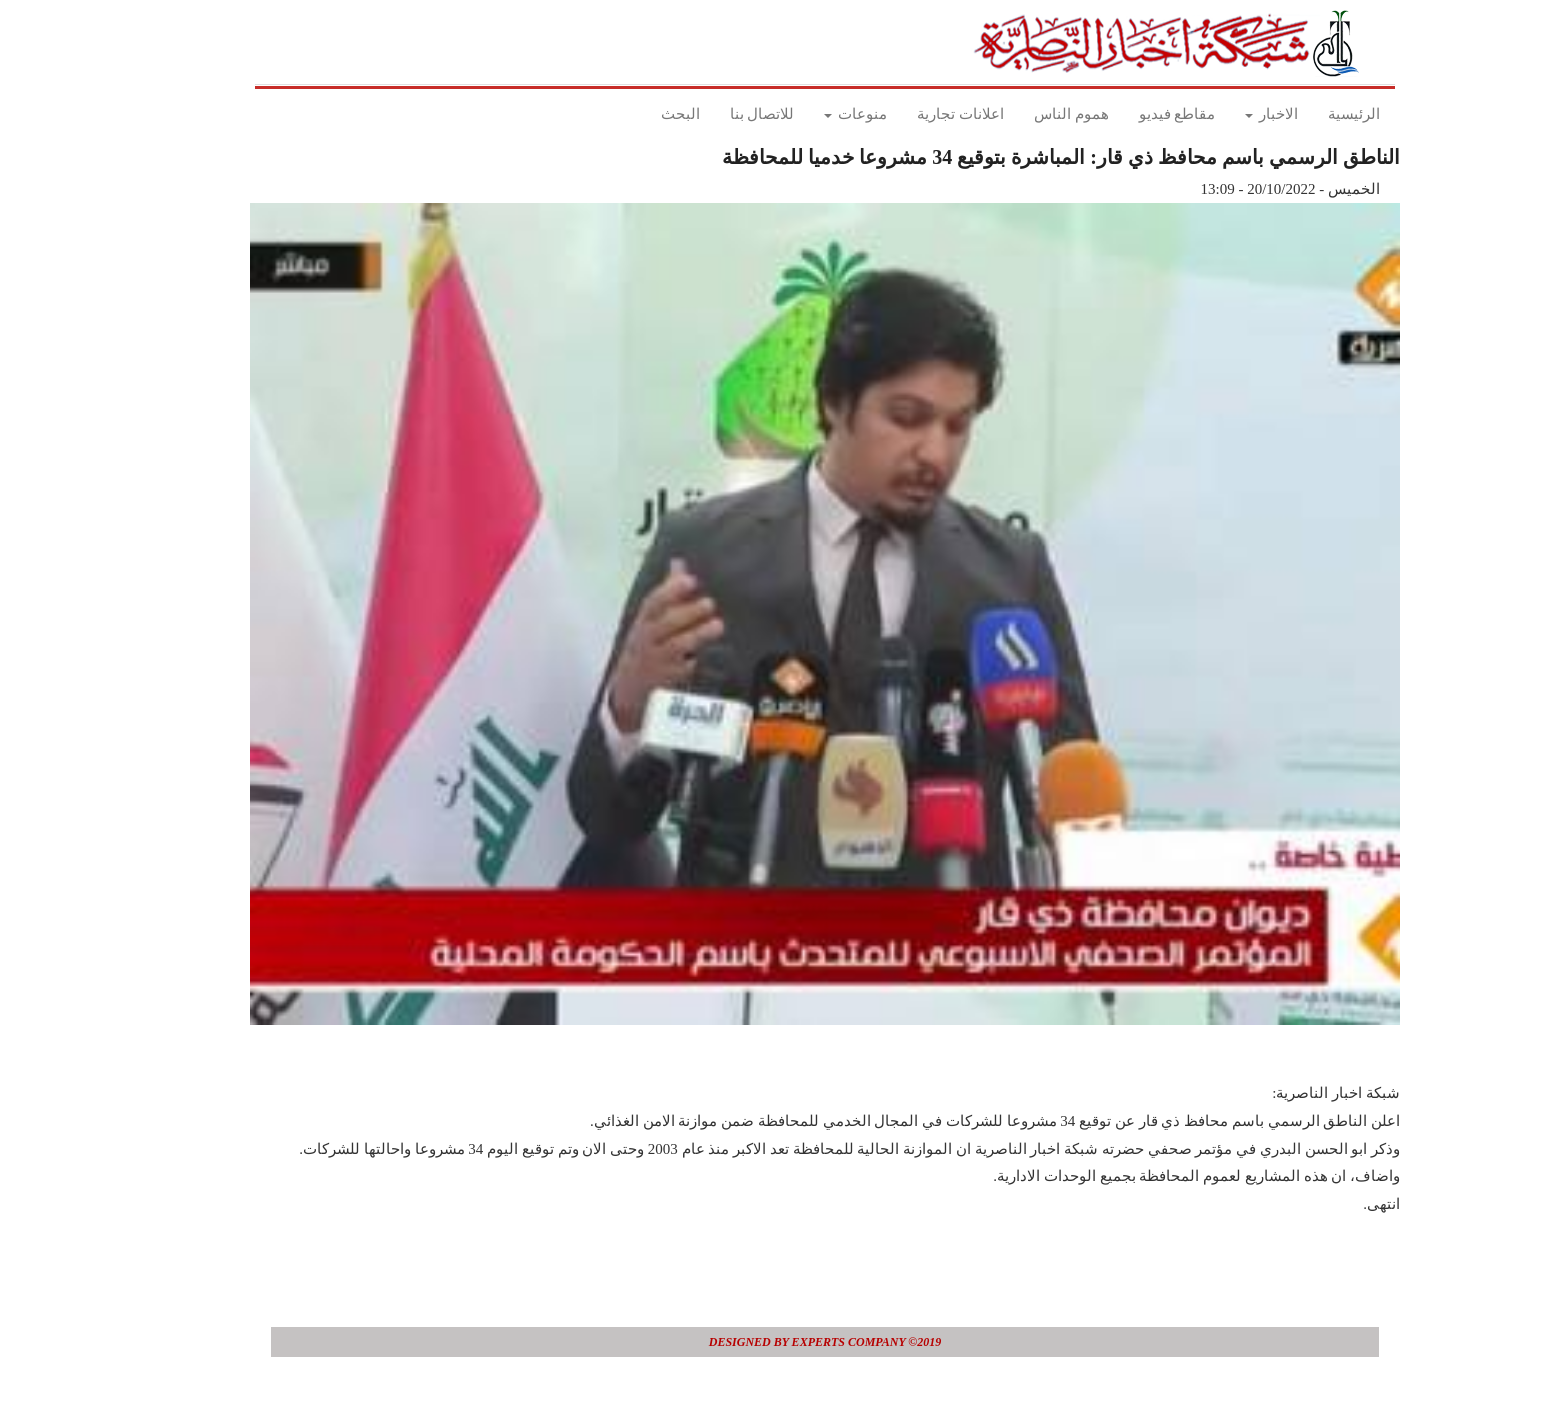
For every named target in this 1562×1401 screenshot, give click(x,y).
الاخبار (1227, 114)
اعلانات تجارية (916, 114)
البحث (636, 114)
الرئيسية (1310, 114)
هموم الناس (1027, 114)
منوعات (811, 114)
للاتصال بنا (718, 114)
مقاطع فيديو (1133, 114)
